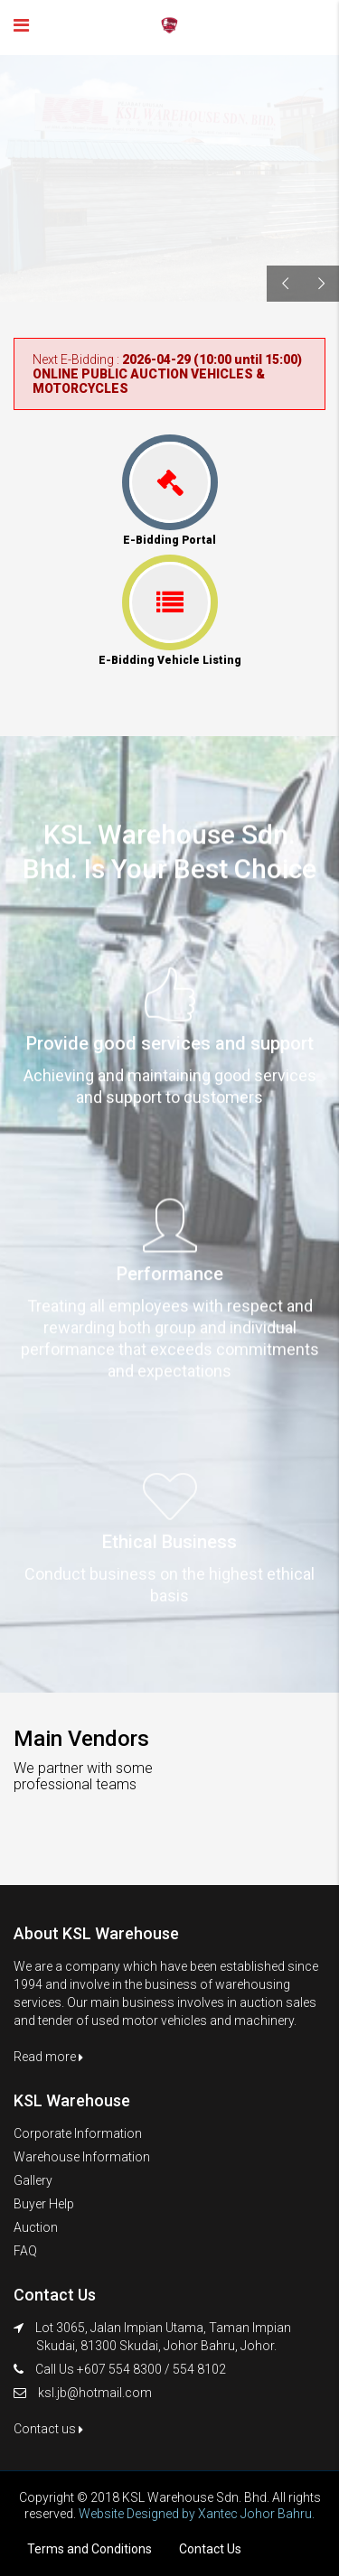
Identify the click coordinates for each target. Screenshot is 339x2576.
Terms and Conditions (89, 2549)
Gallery (33, 2180)
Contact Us (210, 2549)
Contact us (48, 2429)
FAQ (25, 2251)
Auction (36, 2227)
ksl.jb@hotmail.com (95, 2392)
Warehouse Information (82, 2157)
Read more (48, 2056)
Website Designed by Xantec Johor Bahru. (197, 2513)
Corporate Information (78, 2133)
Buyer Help (44, 2204)
